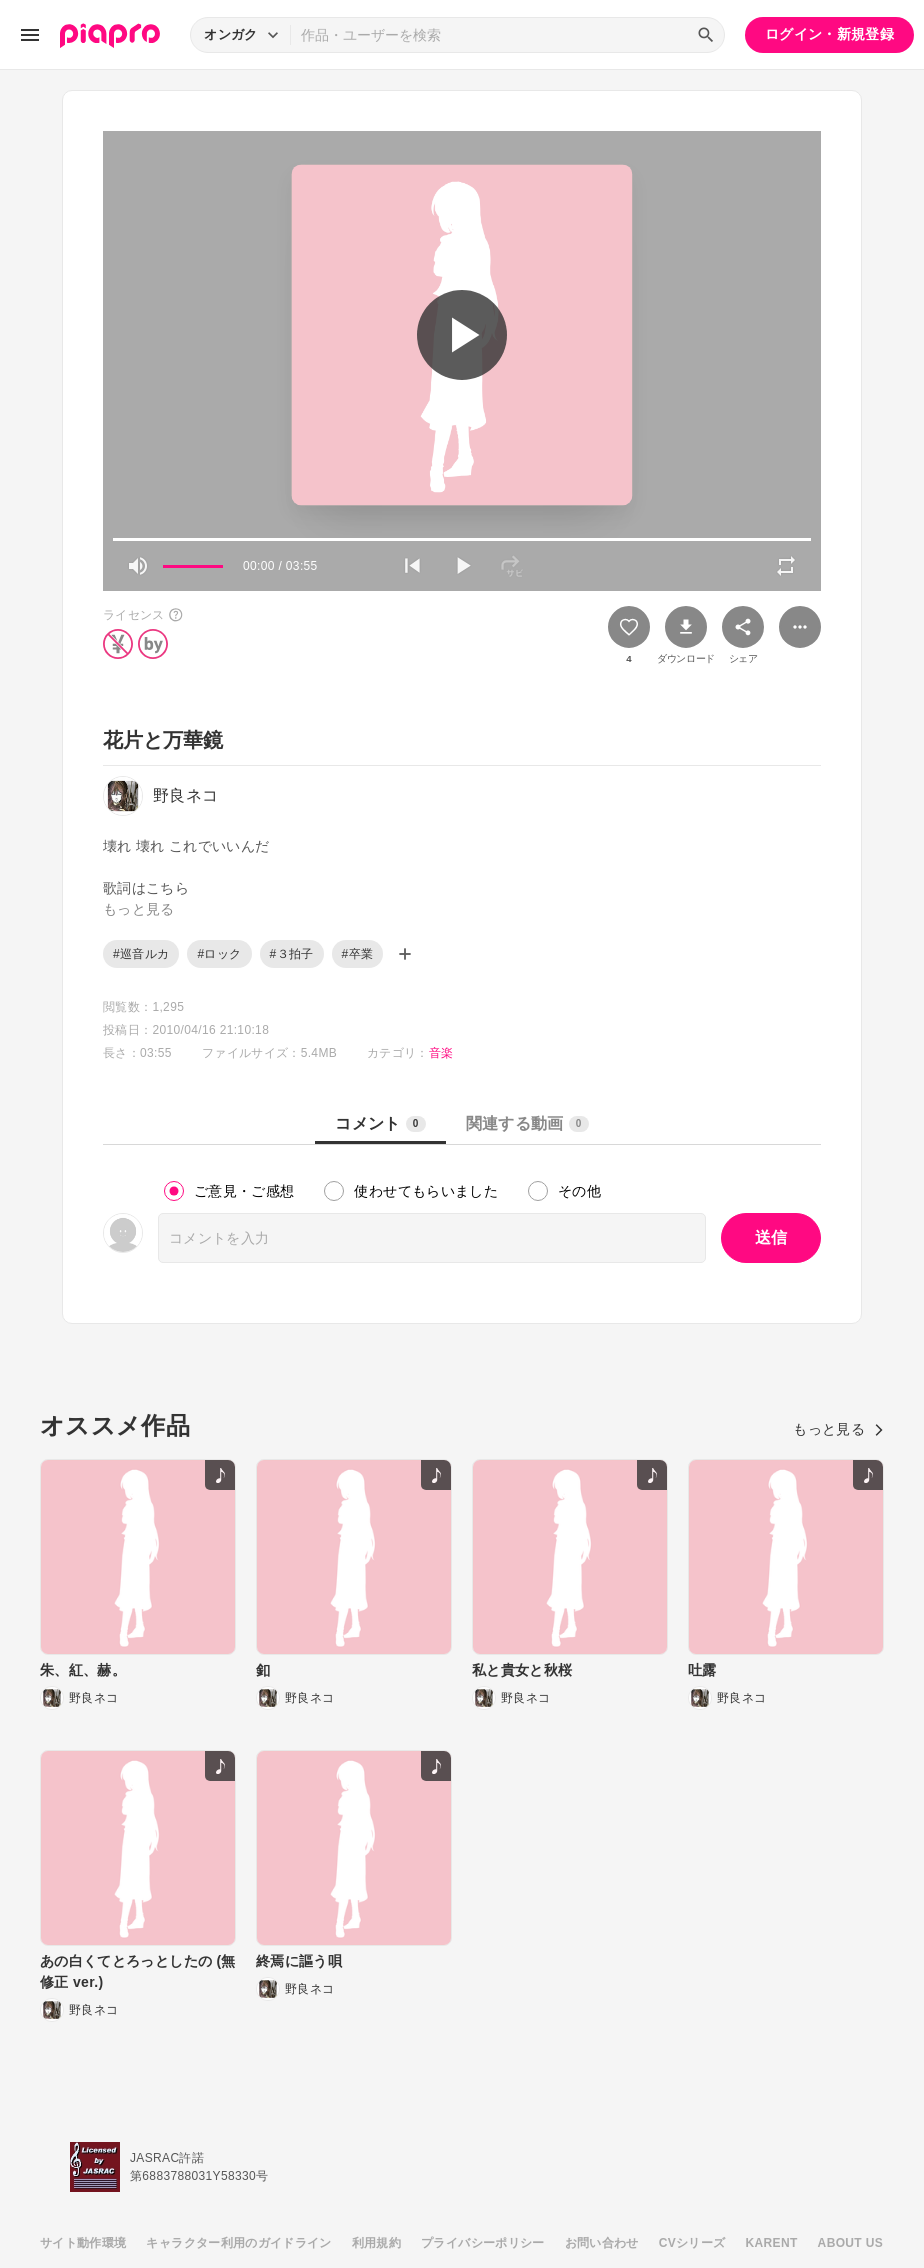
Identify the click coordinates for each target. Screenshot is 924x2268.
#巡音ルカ (141, 954)
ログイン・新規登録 (829, 34)
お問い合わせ (602, 2243)
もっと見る (838, 1429)
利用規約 (376, 2243)
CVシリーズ (692, 2243)
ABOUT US (850, 2243)
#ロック (219, 954)
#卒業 (358, 954)
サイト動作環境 (83, 2243)
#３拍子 (292, 954)
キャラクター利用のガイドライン (238, 2243)
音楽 (441, 1053)
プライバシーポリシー (483, 2243)
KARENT (772, 2243)
